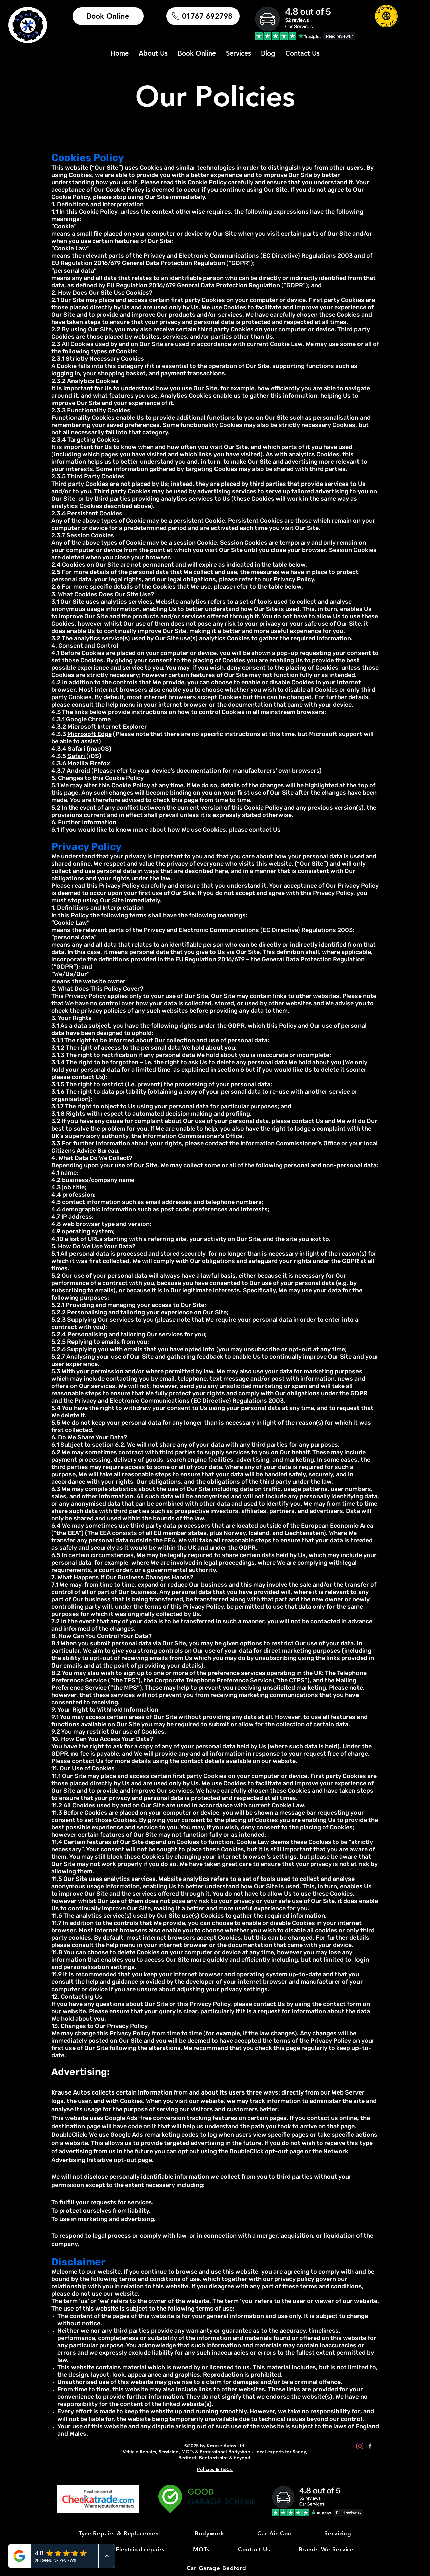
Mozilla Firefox (88, 763)
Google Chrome (88, 719)
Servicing (169, 2452)
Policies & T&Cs (215, 2469)
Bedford (187, 2458)
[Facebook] (370, 2446)
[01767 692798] (203, 16)
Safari (77, 748)
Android (79, 770)
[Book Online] (108, 16)
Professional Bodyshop (225, 2452)
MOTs (187, 2452)
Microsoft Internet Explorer (107, 726)
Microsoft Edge (89, 734)
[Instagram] (359, 2446)
